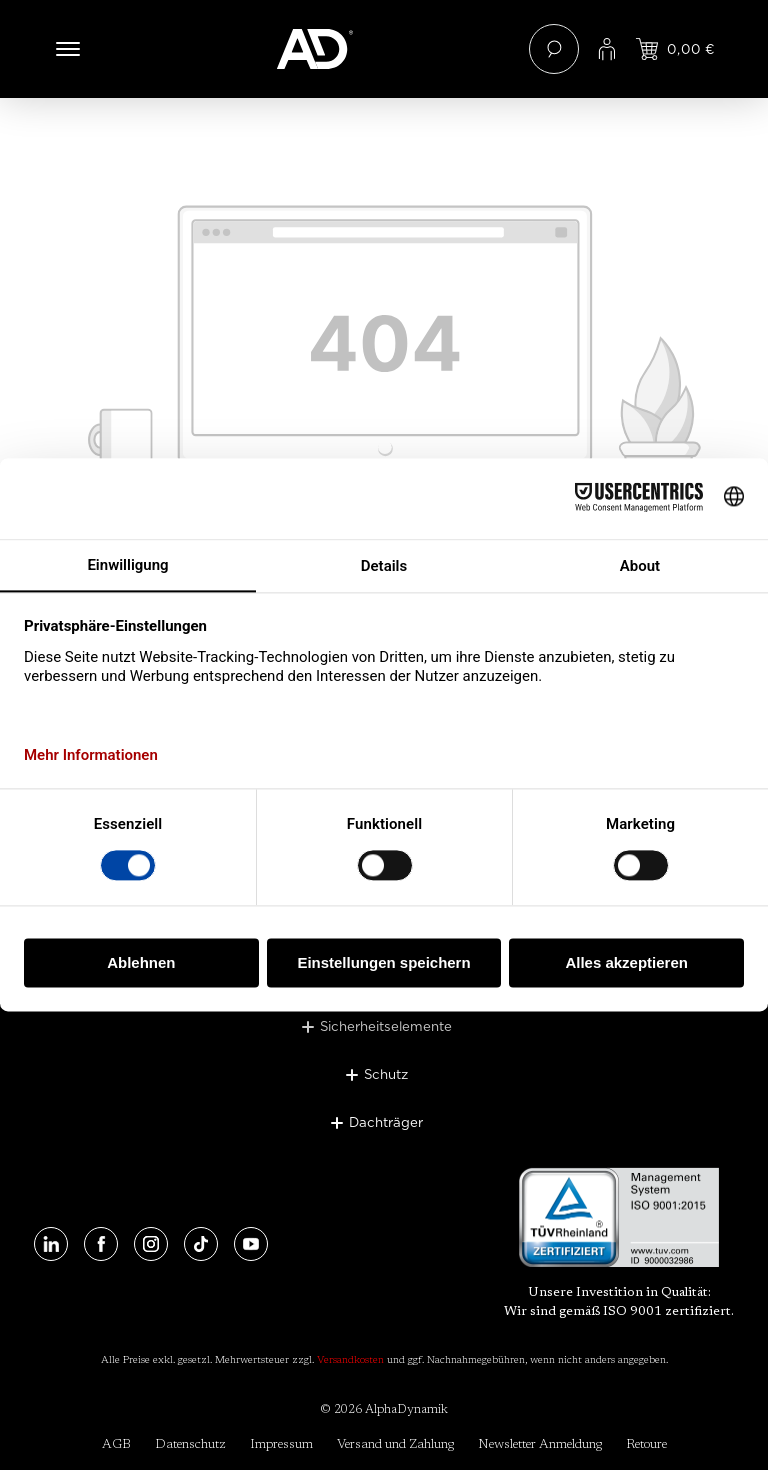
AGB (116, 1444)
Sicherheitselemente (386, 1026)
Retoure (646, 1444)
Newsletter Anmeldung (540, 1444)
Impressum (281, 1444)
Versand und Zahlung (395, 1444)
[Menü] (68, 49)
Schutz (386, 1074)
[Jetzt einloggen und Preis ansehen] (675, 49)
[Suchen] (554, 49)
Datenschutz (190, 1444)
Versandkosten (350, 1361)
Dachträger (386, 1122)
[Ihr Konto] (607, 49)
